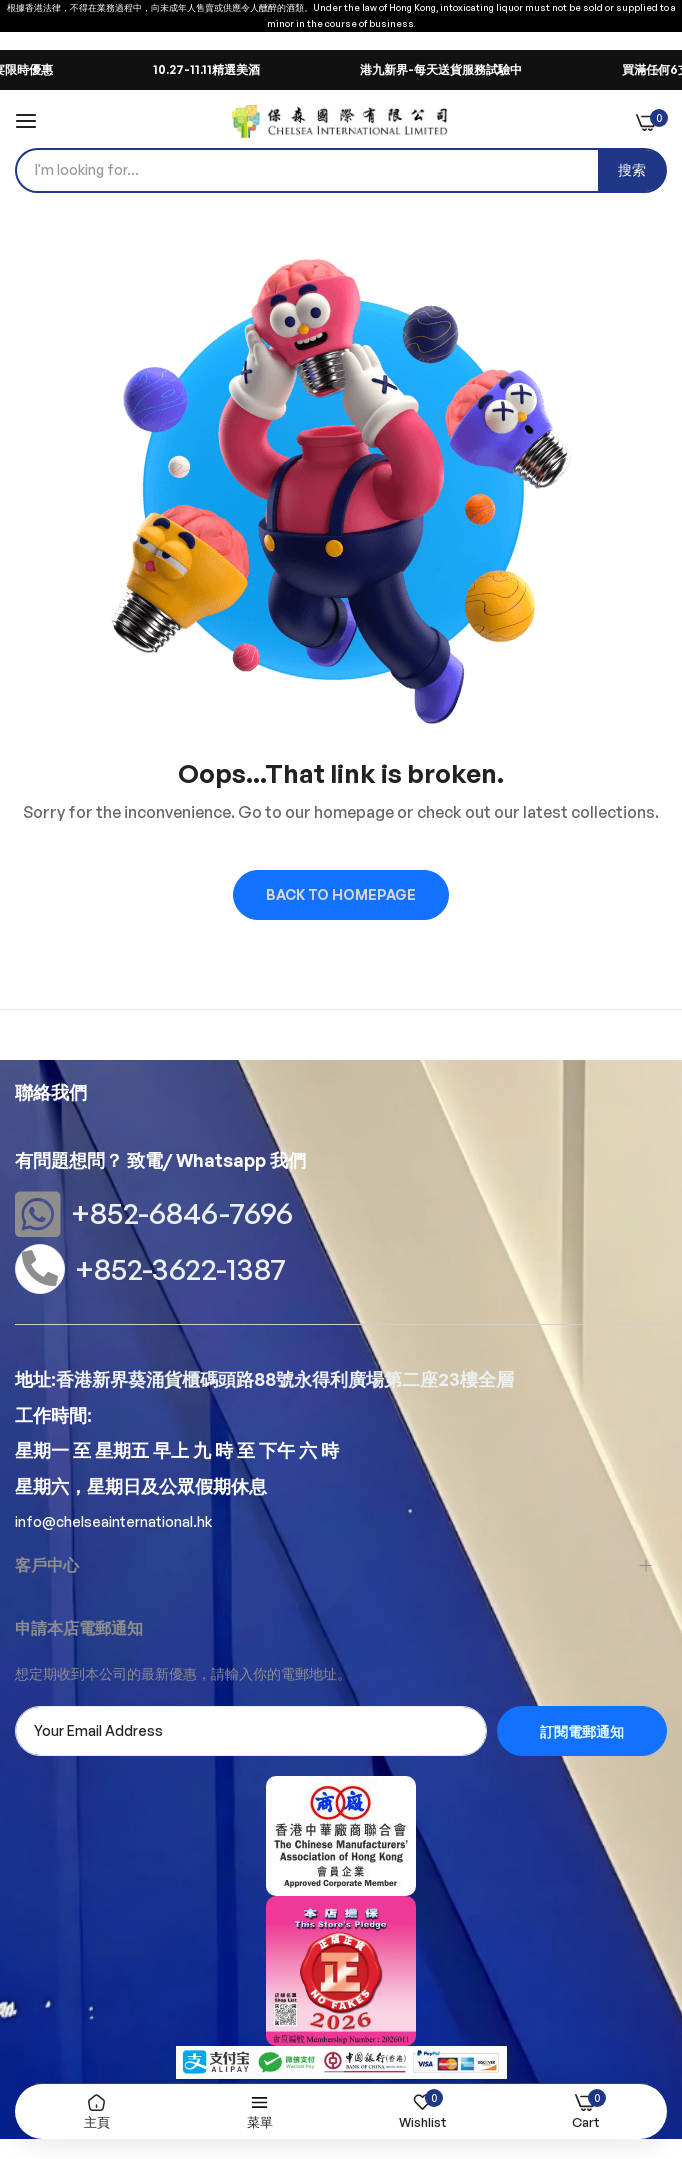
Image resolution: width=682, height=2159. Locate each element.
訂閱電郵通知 (582, 1731)
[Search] (632, 170)
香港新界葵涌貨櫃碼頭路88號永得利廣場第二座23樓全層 (285, 1379)
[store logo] (340, 121)
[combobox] (341, 170)
